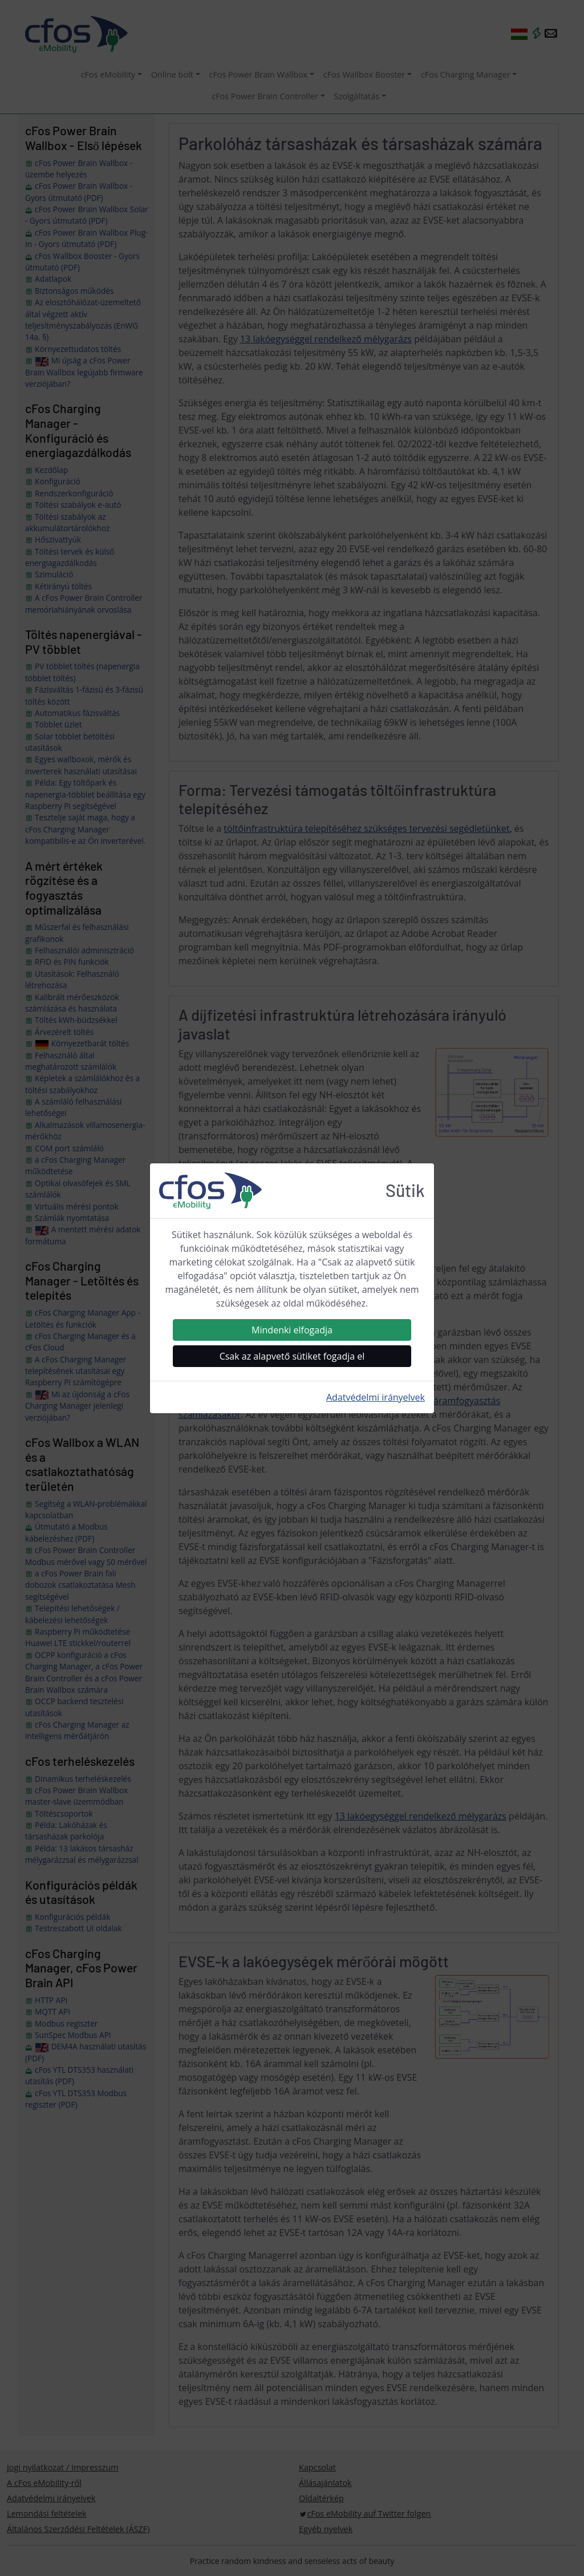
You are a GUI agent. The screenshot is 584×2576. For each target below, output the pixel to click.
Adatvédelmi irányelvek (375, 1397)
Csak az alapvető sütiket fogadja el (292, 1356)
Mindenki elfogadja (292, 1330)
